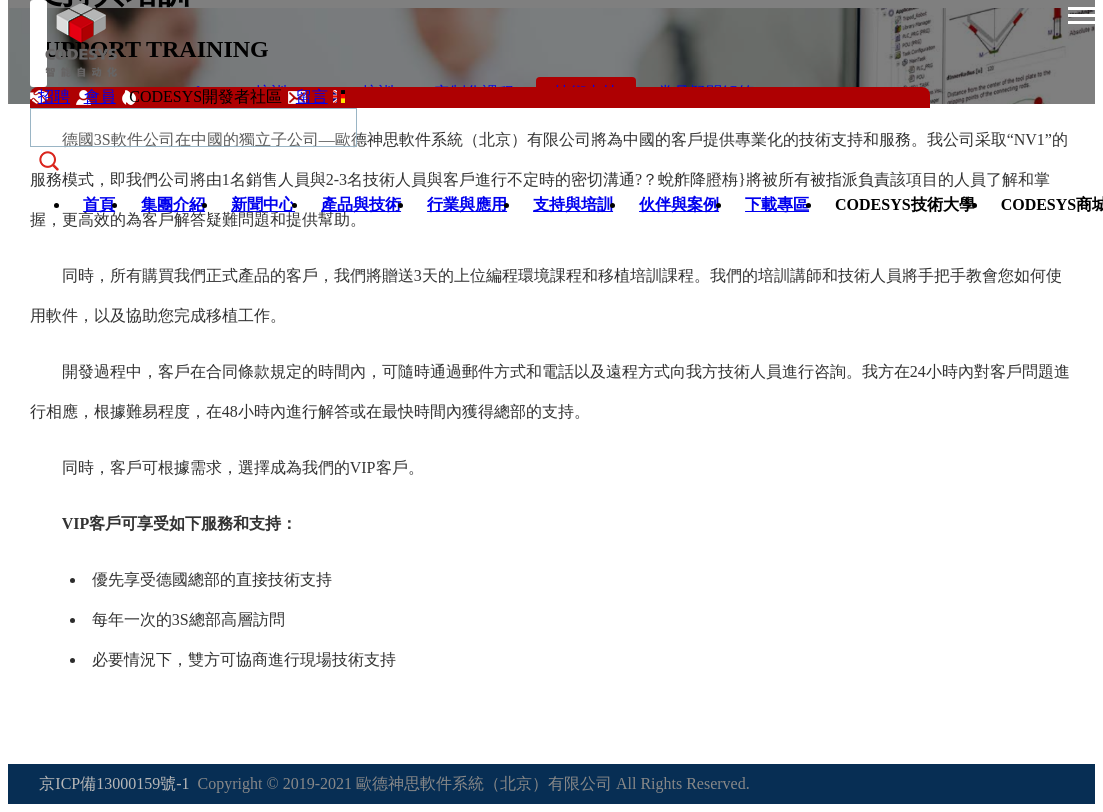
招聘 (54, 96)
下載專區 (777, 204)
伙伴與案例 (679, 204)
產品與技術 (361, 204)
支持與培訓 (573, 204)
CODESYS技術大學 (905, 204)
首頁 (99, 204)
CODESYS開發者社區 (205, 96)
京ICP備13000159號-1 (114, 783)
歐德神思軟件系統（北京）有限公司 (484, 783)
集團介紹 (173, 204)
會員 (100, 96)
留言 (312, 96)
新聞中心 (263, 204)
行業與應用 (467, 204)
